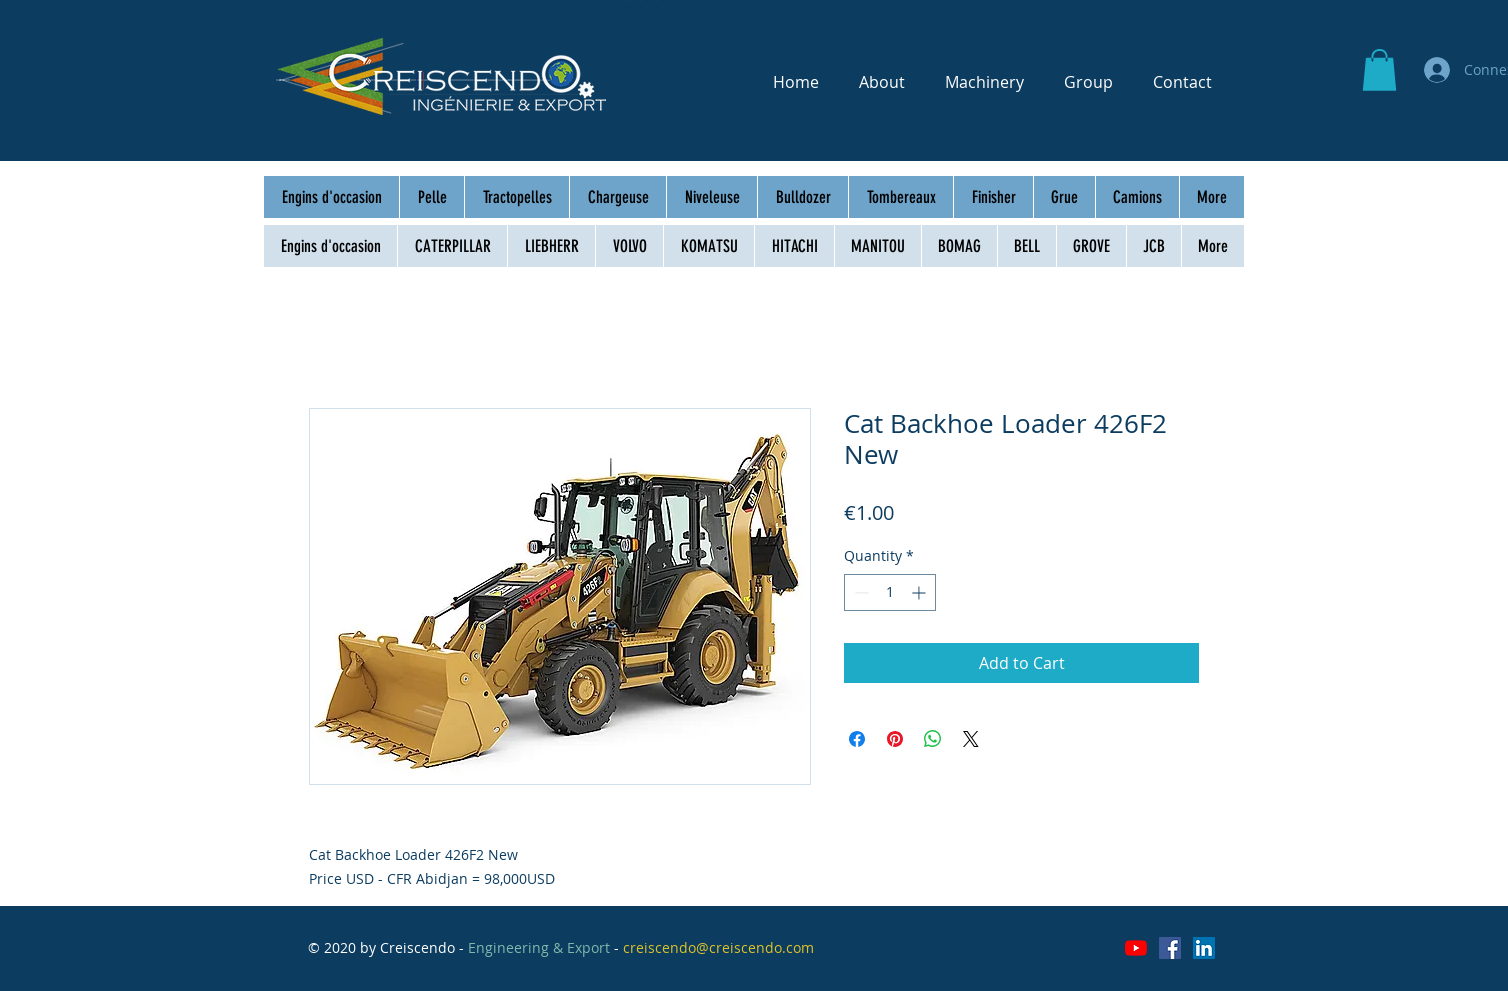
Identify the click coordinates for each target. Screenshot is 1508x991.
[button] (1379, 70)
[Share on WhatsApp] (933, 739)
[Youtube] (1136, 948)
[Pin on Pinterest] (895, 739)
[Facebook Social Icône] (1170, 948)
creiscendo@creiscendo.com (718, 947)
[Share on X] (971, 739)
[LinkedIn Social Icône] (1204, 948)
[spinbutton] (890, 592)
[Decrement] (859, 592)
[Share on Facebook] (857, 739)
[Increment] (920, 592)
